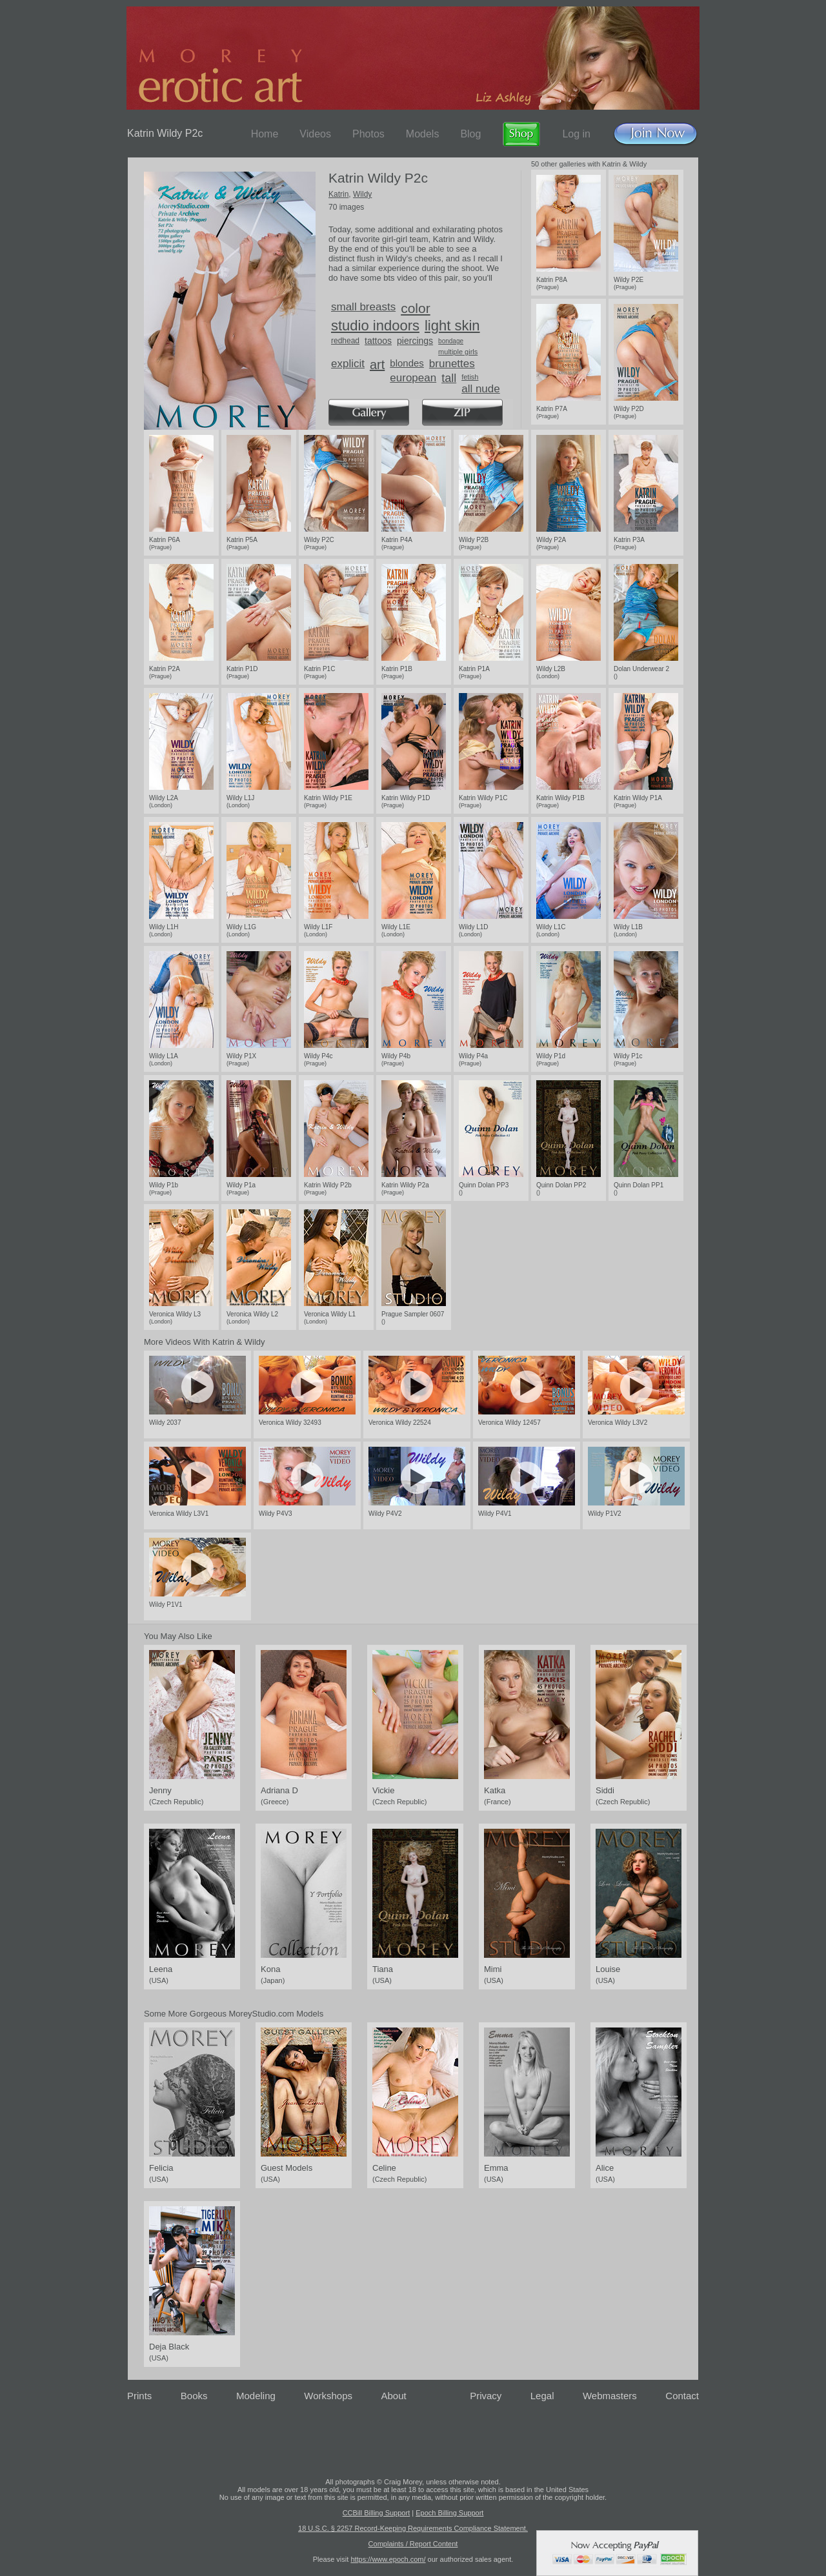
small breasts (363, 307)
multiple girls (458, 352)
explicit (348, 363)
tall (448, 378)
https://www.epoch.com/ (387, 2559)
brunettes (452, 363)
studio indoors (375, 325)
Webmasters (610, 2395)
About (394, 2395)
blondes (407, 362)
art (377, 364)
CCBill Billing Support (376, 2513)
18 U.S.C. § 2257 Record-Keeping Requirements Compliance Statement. (413, 2528)
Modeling (256, 2395)
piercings (415, 341)
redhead (345, 340)
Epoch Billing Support (449, 2513)
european (413, 378)
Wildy (362, 194)
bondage (450, 341)
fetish (469, 377)
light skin (452, 325)
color (415, 308)
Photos (368, 133)
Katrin (338, 194)
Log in (576, 133)
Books (194, 2395)
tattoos (378, 341)
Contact (682, 2395)
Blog (470, 133)
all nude (480, 389)
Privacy (485, 2395)
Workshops (328, 2395)
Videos (315, 133)
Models (422, 133)
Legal (542, 2395)
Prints (139, 2395)
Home (265, 133)
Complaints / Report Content (413, 2544)
